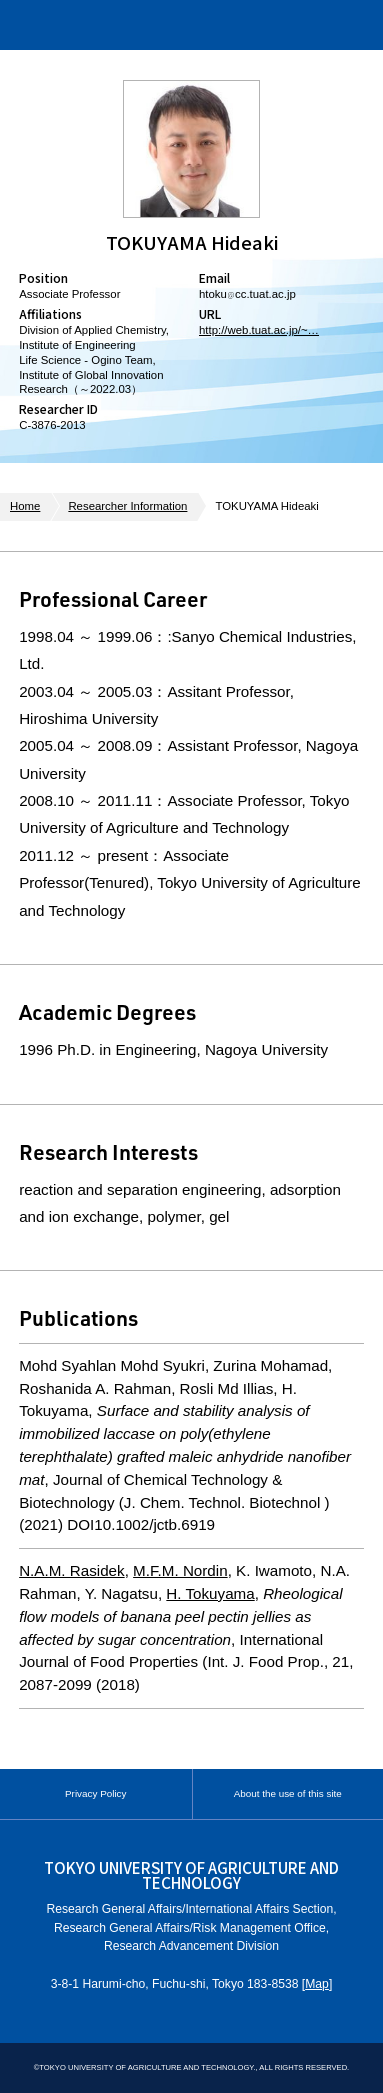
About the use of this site (288, 1793)
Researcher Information (127, 506)
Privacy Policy (95, 1793)
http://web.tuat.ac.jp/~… (259, 330)
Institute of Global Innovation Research (141, 25)
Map (317, 1984)
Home (25, 506)
